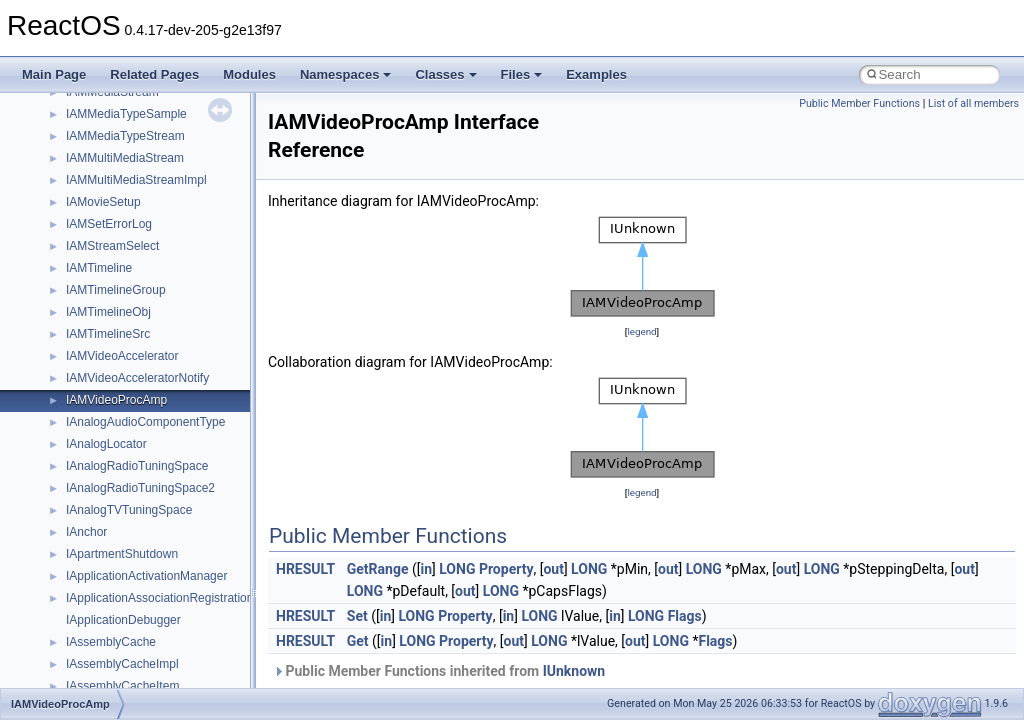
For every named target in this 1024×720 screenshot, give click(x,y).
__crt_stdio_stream (117, 428)
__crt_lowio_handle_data (132, 296)
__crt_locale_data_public (132, 186)
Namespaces (346, 74)
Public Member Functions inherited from (439, 671)
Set (357, 616)
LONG (457, 569)
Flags (685, 616)
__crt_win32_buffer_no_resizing (151, 648)
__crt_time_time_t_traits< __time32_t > (170, 494)
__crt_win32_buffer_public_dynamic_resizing (185, 670)
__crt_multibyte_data (121, 318)
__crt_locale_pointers (123, 208)
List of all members (973, 103)
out (553, 569)
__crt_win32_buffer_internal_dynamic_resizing (189, 626)
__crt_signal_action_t (122, 406)
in (426, 569)
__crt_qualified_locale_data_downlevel (169, 362)
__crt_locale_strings (119, 274)
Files (522, 74)
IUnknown (574, 671)
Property (506, 569)
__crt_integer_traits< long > (139, 98)
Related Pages (154, 74)
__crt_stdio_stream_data (132, 450)
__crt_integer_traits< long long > (152, 120)
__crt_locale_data (113, 164)
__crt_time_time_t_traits (130, 472)
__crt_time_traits (110, 538)
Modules (249, 74)
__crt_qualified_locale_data (139, 340)
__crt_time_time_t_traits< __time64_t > (170, 516)
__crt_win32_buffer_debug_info (150, 582)
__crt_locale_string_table (132, 252)
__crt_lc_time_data (116, 142)
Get (358, 641)
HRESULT (305, 569)
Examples (596, 74)
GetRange (378, 569)
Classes (445, 74)
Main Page (54, 74)
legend (641, 331)
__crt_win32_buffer (117, 560)
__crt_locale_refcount (123, 230)
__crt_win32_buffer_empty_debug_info (169, 604)
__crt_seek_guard (114, 384)
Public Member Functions (859, 103)
